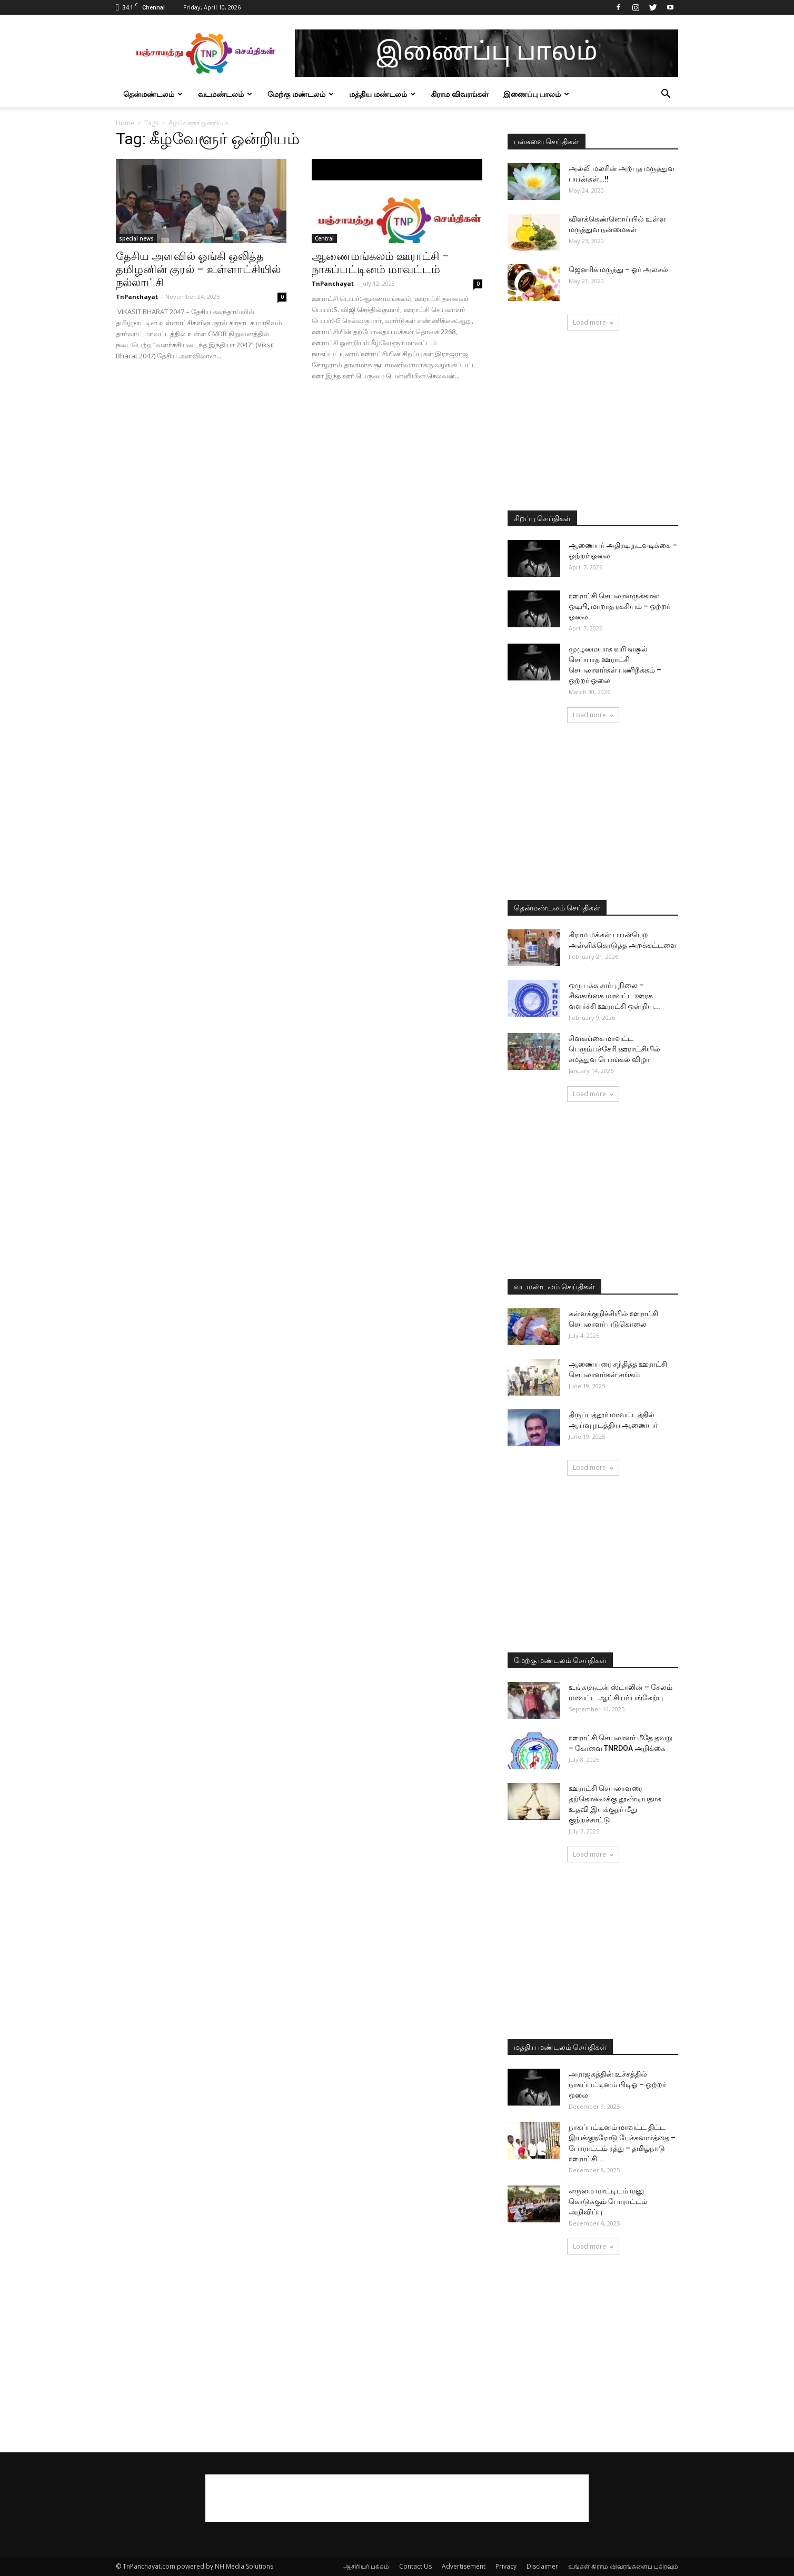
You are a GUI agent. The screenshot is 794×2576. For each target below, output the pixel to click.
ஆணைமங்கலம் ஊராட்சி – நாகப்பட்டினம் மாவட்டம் (380, 263)
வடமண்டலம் (225, 94)
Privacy (506, 2566)
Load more (593, 322)
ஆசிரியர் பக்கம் (366, 2566)
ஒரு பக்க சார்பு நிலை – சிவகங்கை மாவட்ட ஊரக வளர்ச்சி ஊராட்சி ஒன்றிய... (614, 995)
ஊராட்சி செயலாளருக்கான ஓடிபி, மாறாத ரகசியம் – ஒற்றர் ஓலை (619, 606)
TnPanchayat (137, 296)
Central (324, 238)
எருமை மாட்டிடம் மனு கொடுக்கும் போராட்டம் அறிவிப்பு (608, 2201)
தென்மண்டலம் (153, 94)
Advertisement (463, 2566)
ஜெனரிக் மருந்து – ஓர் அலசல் (618, 269)
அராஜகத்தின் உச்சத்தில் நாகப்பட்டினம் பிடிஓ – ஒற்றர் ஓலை (617, 2084)
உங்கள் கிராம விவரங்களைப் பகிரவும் (623, 2566)
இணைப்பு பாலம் (536, 94)
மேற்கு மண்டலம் (300, 94)
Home (125, 122)
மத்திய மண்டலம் (382, 94)
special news (136, 238)
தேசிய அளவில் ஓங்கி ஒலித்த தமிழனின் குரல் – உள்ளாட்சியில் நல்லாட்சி (198, 269)
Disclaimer (542, 2566)
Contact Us (415, 2566)
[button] (665, 95)
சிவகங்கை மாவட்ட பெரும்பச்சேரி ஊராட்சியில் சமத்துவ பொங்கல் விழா (614, 1049)
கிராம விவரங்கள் (460, 94)
